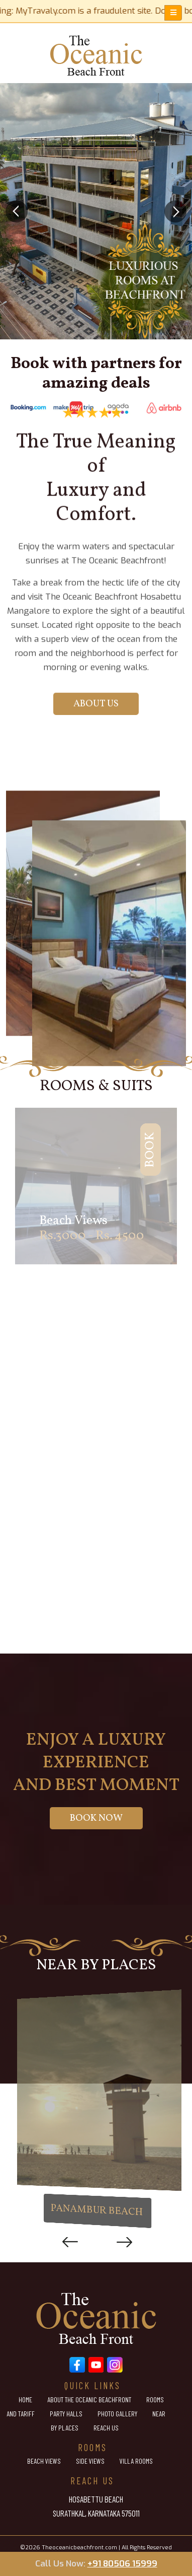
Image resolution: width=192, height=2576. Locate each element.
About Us (96, 512)
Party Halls (66, 2413)
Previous (70, 2242)
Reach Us (106, 2427)
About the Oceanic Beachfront (89, 2399)
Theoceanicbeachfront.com (79, 2547)
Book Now (96, 1818)
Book (119, 1157)
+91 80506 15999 (122, 2563)
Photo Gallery (117, 2413)
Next (122, 2242)
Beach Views (44, 2461)
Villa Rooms (136, 2461)
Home (25, 2399)
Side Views (90, 2461)
